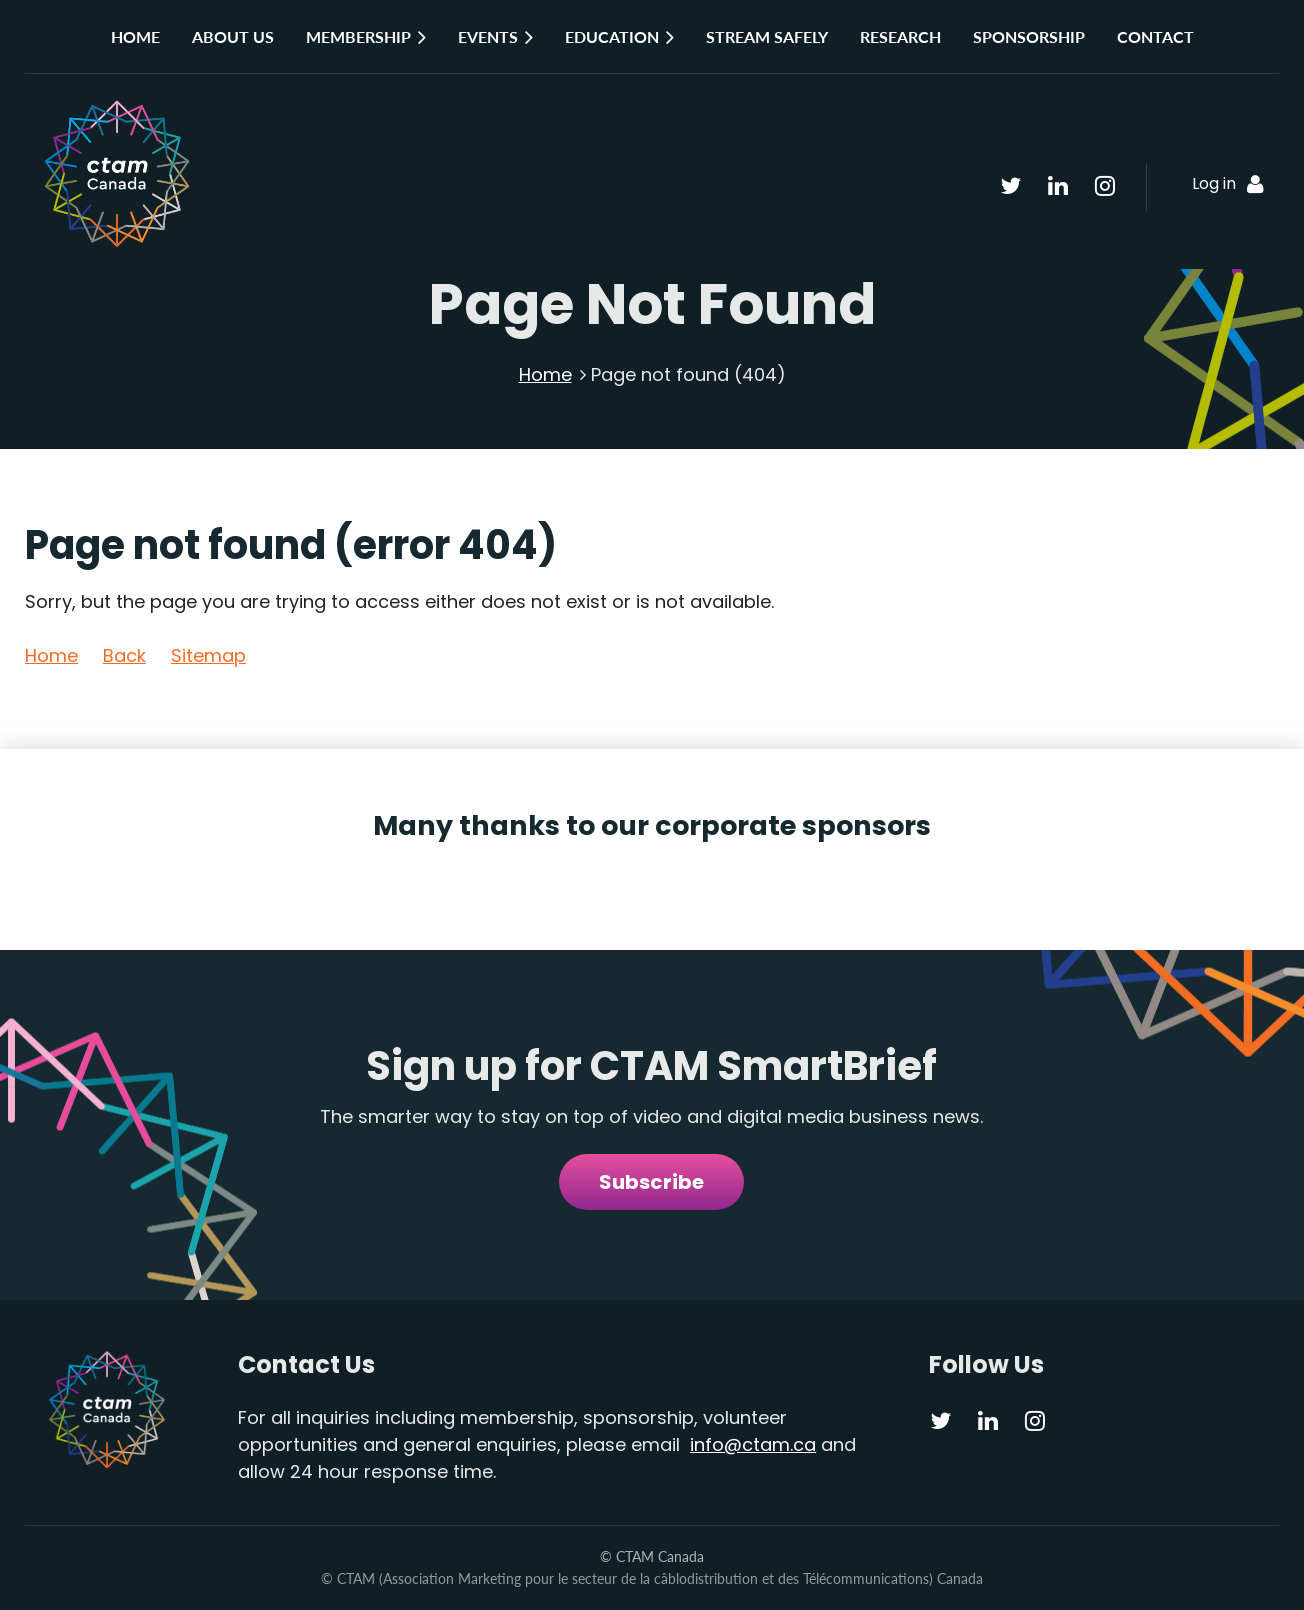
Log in (1214, 183)
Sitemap (208, 655)
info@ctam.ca (753, 1444)
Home (545, 374)
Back (124, 655)
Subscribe (651, 1182)
